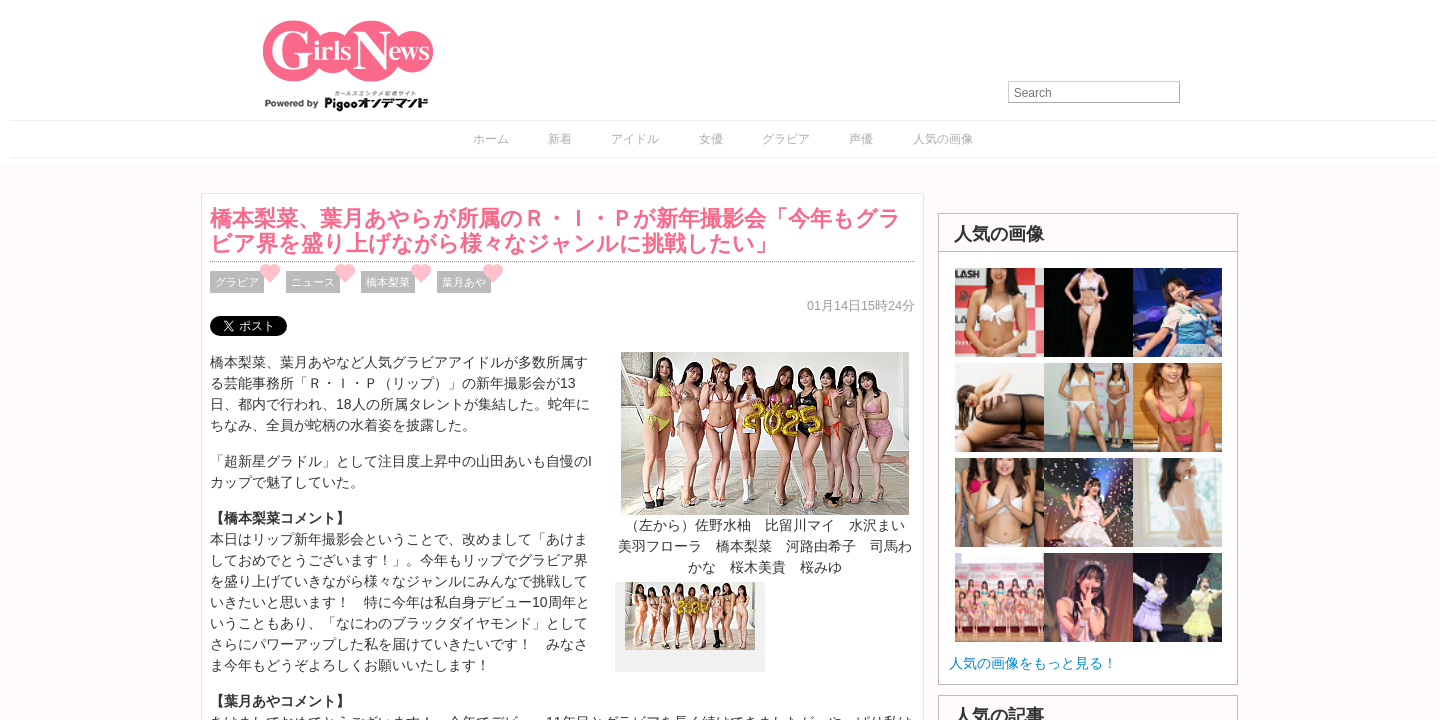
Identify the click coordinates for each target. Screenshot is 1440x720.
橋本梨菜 (388, 282)
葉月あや (464, 282)
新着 (560, 139)
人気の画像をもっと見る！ (1033, 663)
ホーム (491, 139)
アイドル (635, 139)
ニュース (313, 282)
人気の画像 (943, 139)
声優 (861, 139)
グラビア (786, 139)
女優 (711, 139)
